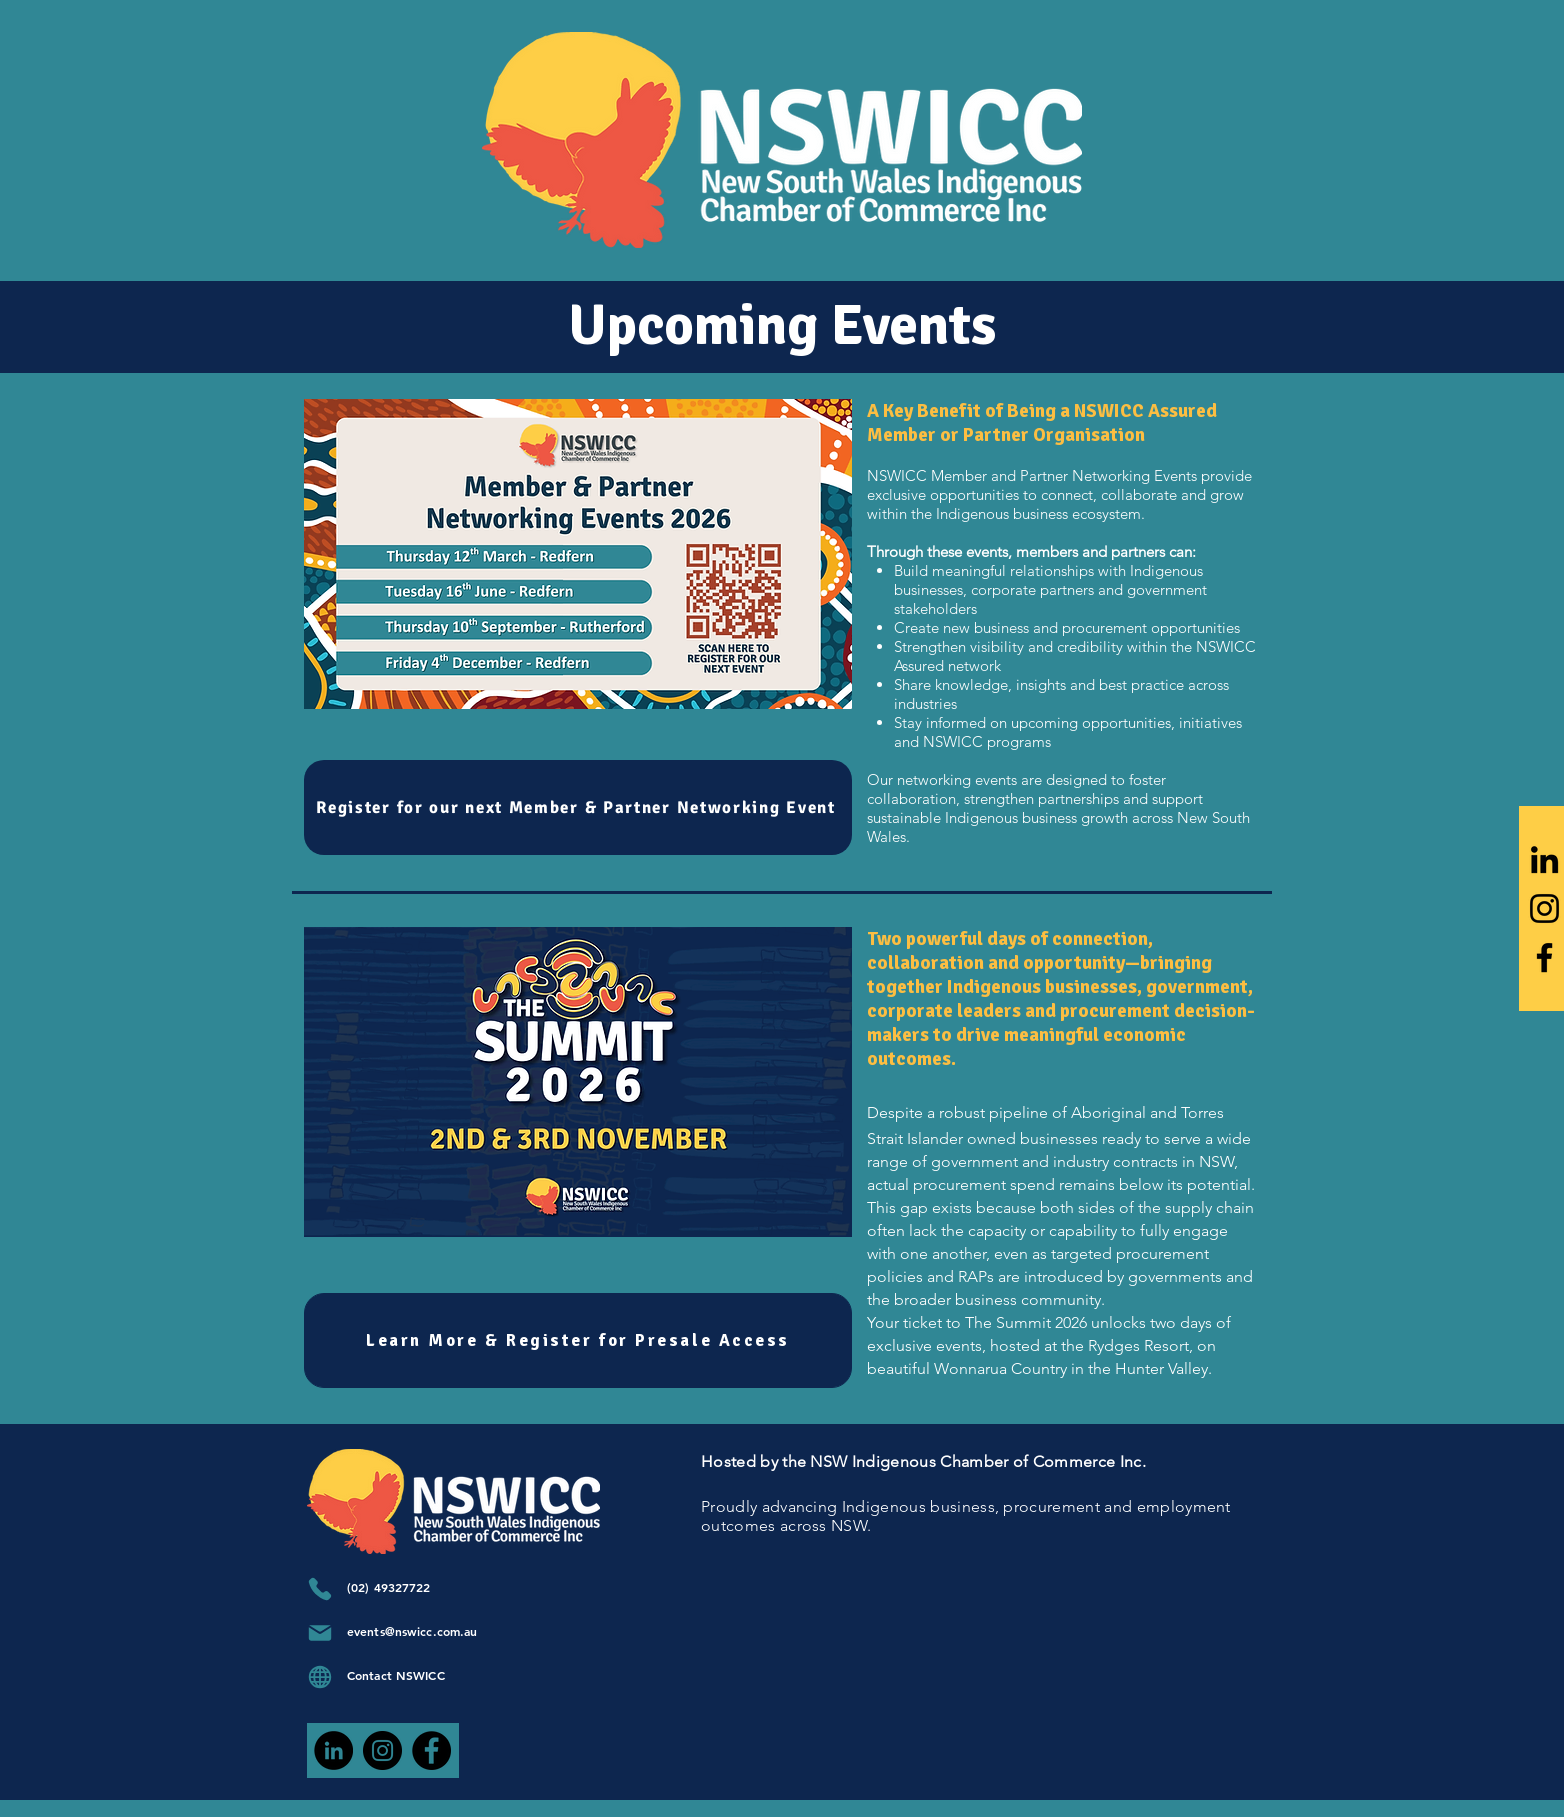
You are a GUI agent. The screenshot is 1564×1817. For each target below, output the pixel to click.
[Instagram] (1544, 908)
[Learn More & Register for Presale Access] (578, 1340)
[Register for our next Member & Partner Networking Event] (578, 807)
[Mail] (320, 1633)
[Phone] (320, 1589)
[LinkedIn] (1544, 859)
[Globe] (320, 1677)
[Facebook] (1544, 957)
